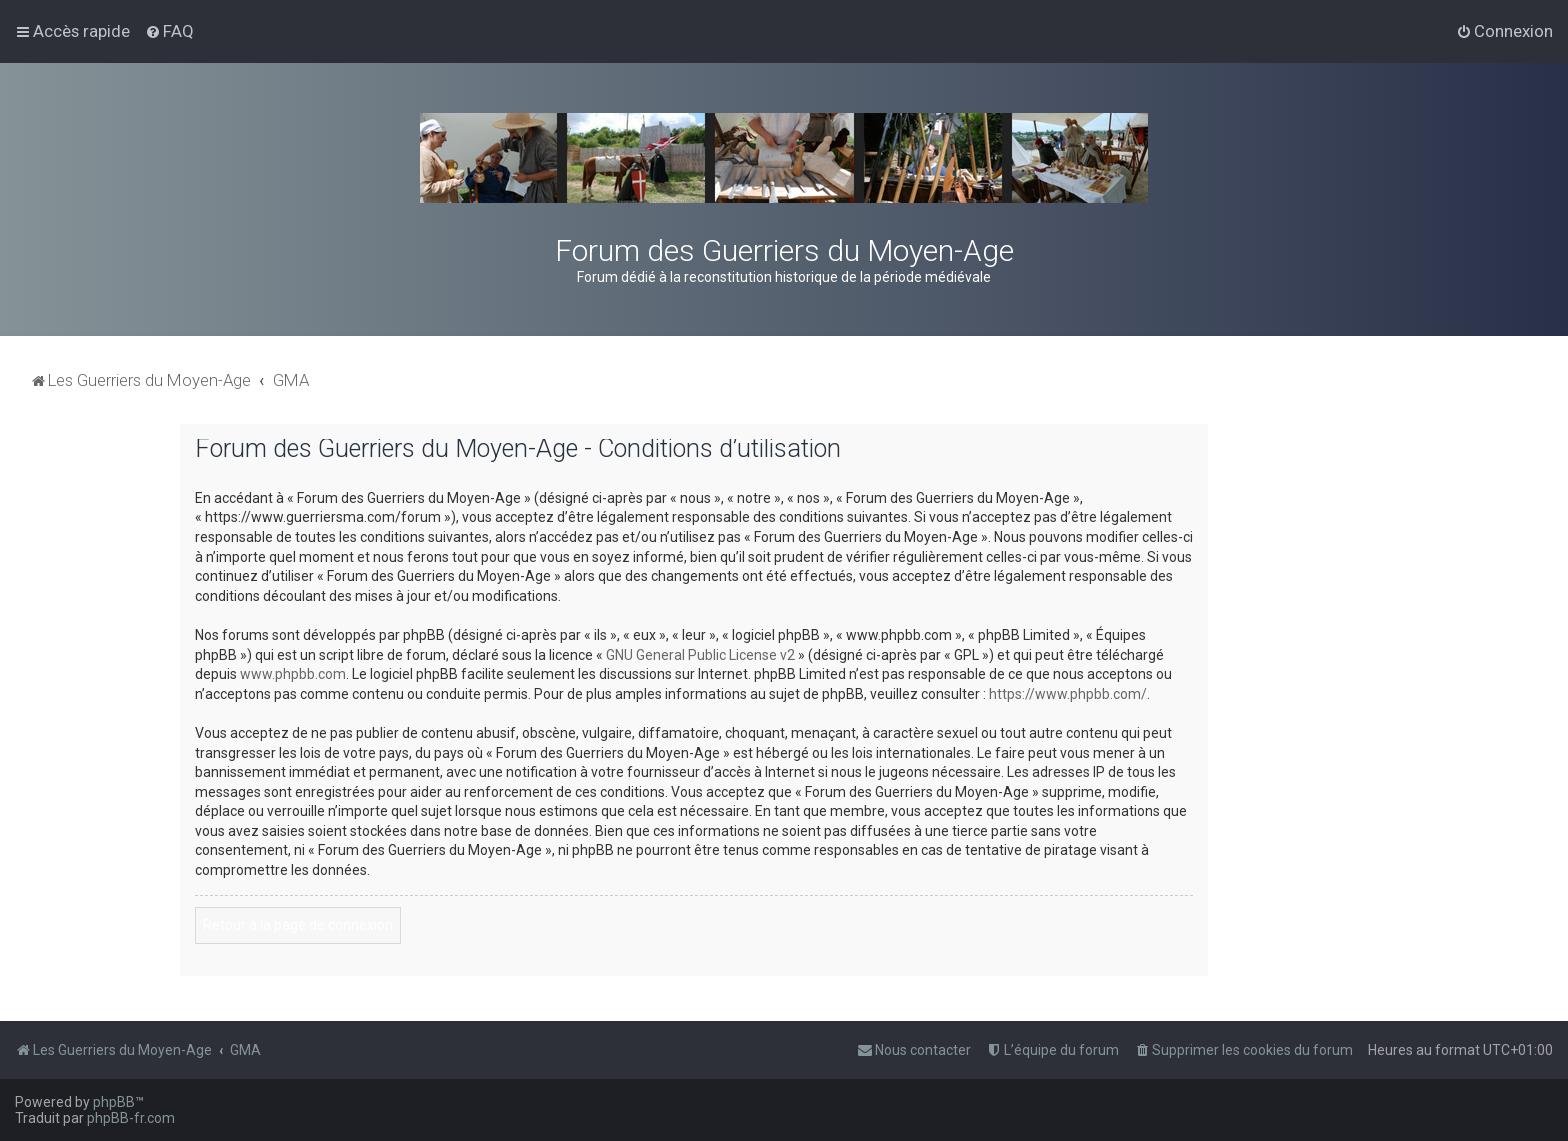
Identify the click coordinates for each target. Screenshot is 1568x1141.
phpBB (114, 1102)
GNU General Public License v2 (700, 655)
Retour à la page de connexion (298, 925)
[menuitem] (169, 31)
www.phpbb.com (293, 674)
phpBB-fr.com (131, 1118)
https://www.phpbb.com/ (1068, 694)
